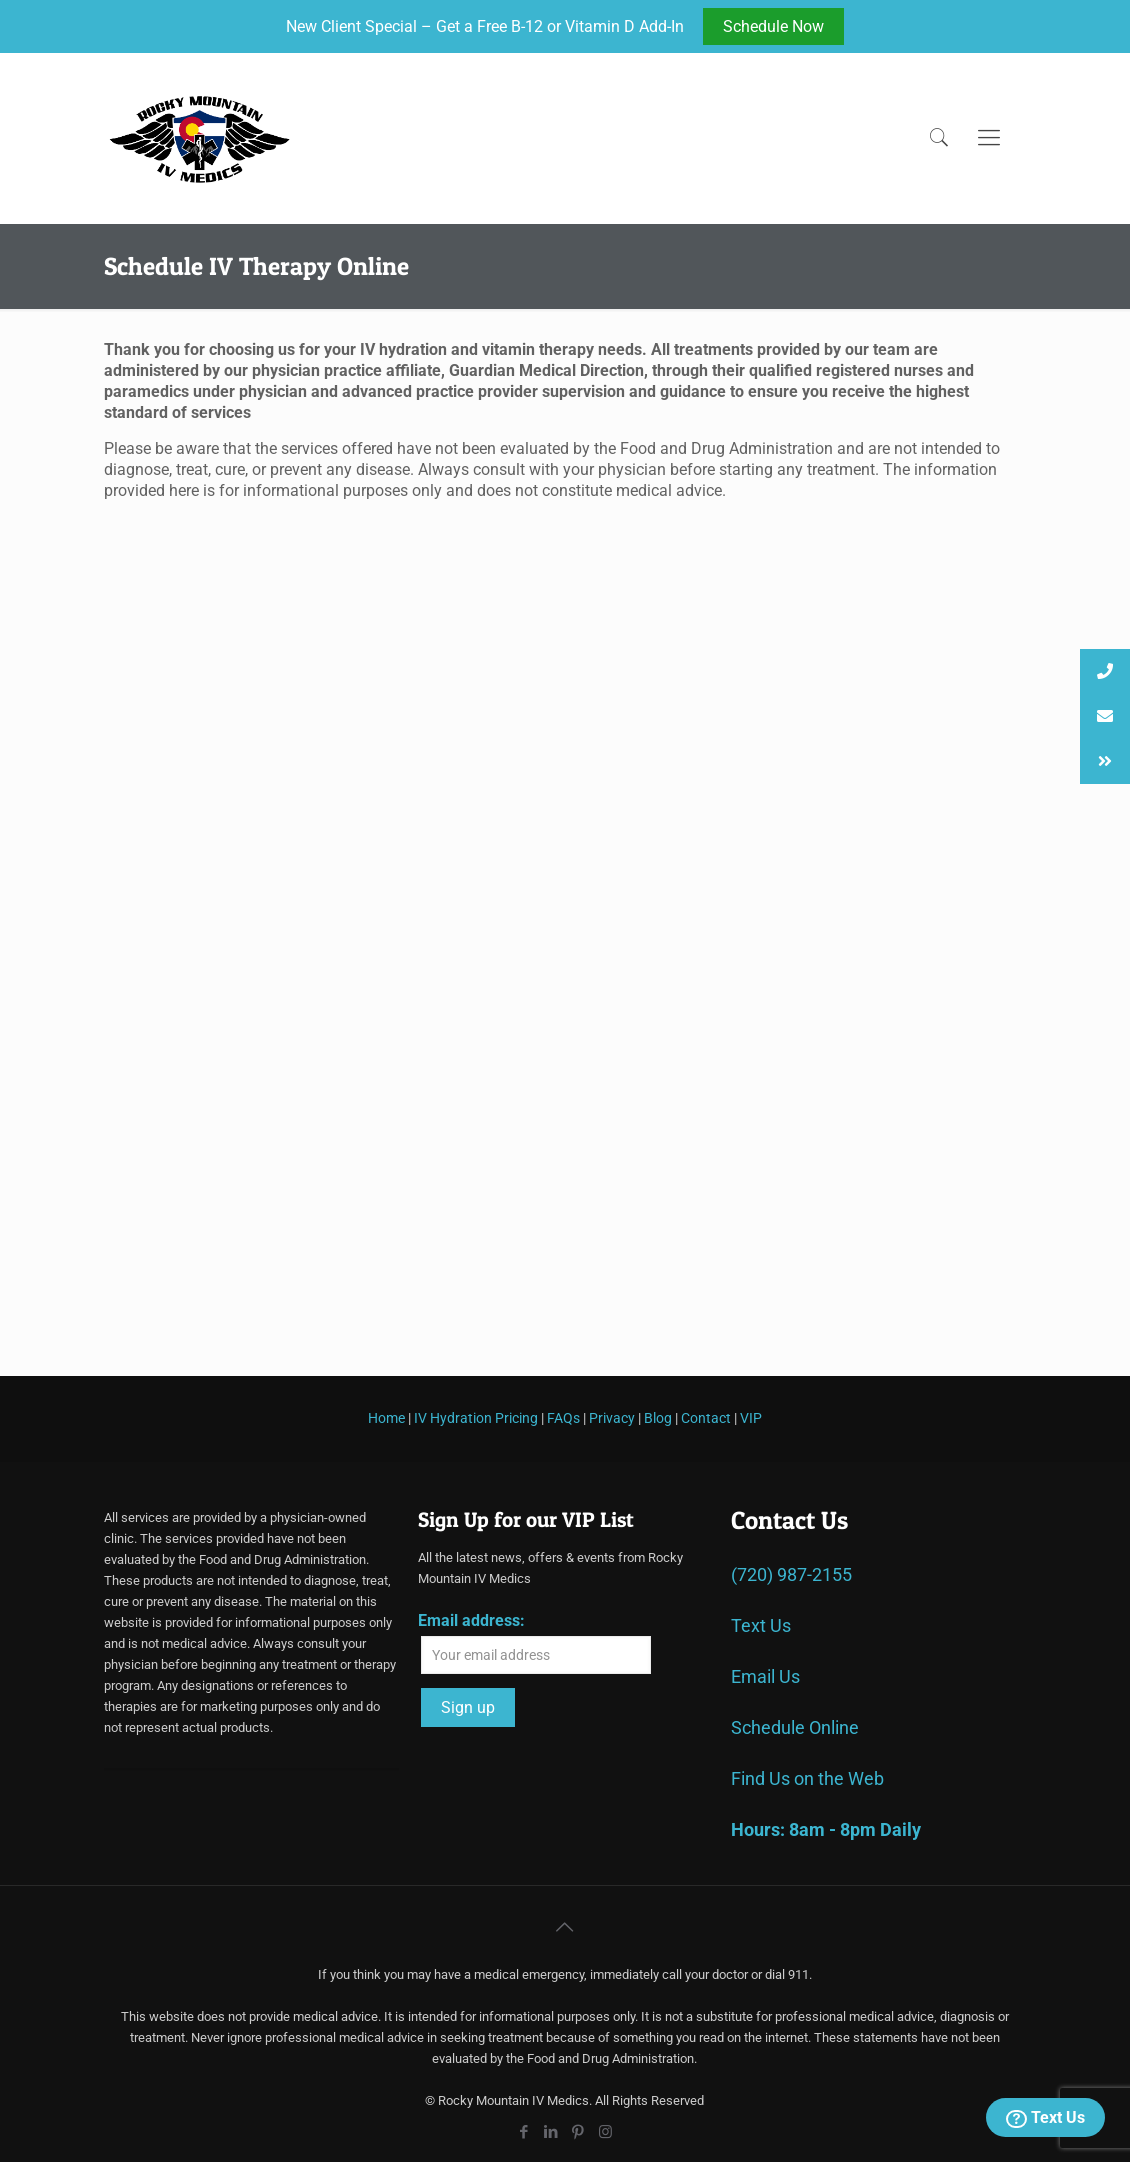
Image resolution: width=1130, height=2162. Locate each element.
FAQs (563, 1418)
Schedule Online (795, 1727)
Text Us (1045, 2118)
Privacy (612, 1418)
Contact (706, 1418)
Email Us (765, 1676)
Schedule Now (773, 26)
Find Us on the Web (807, 1778)
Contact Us (789, 1520)
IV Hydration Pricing (476, 1418)
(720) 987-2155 (791, 1574)
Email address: (471, 1620)
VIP (751, 1418)
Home (386, 1418)
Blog (658, 1418)
